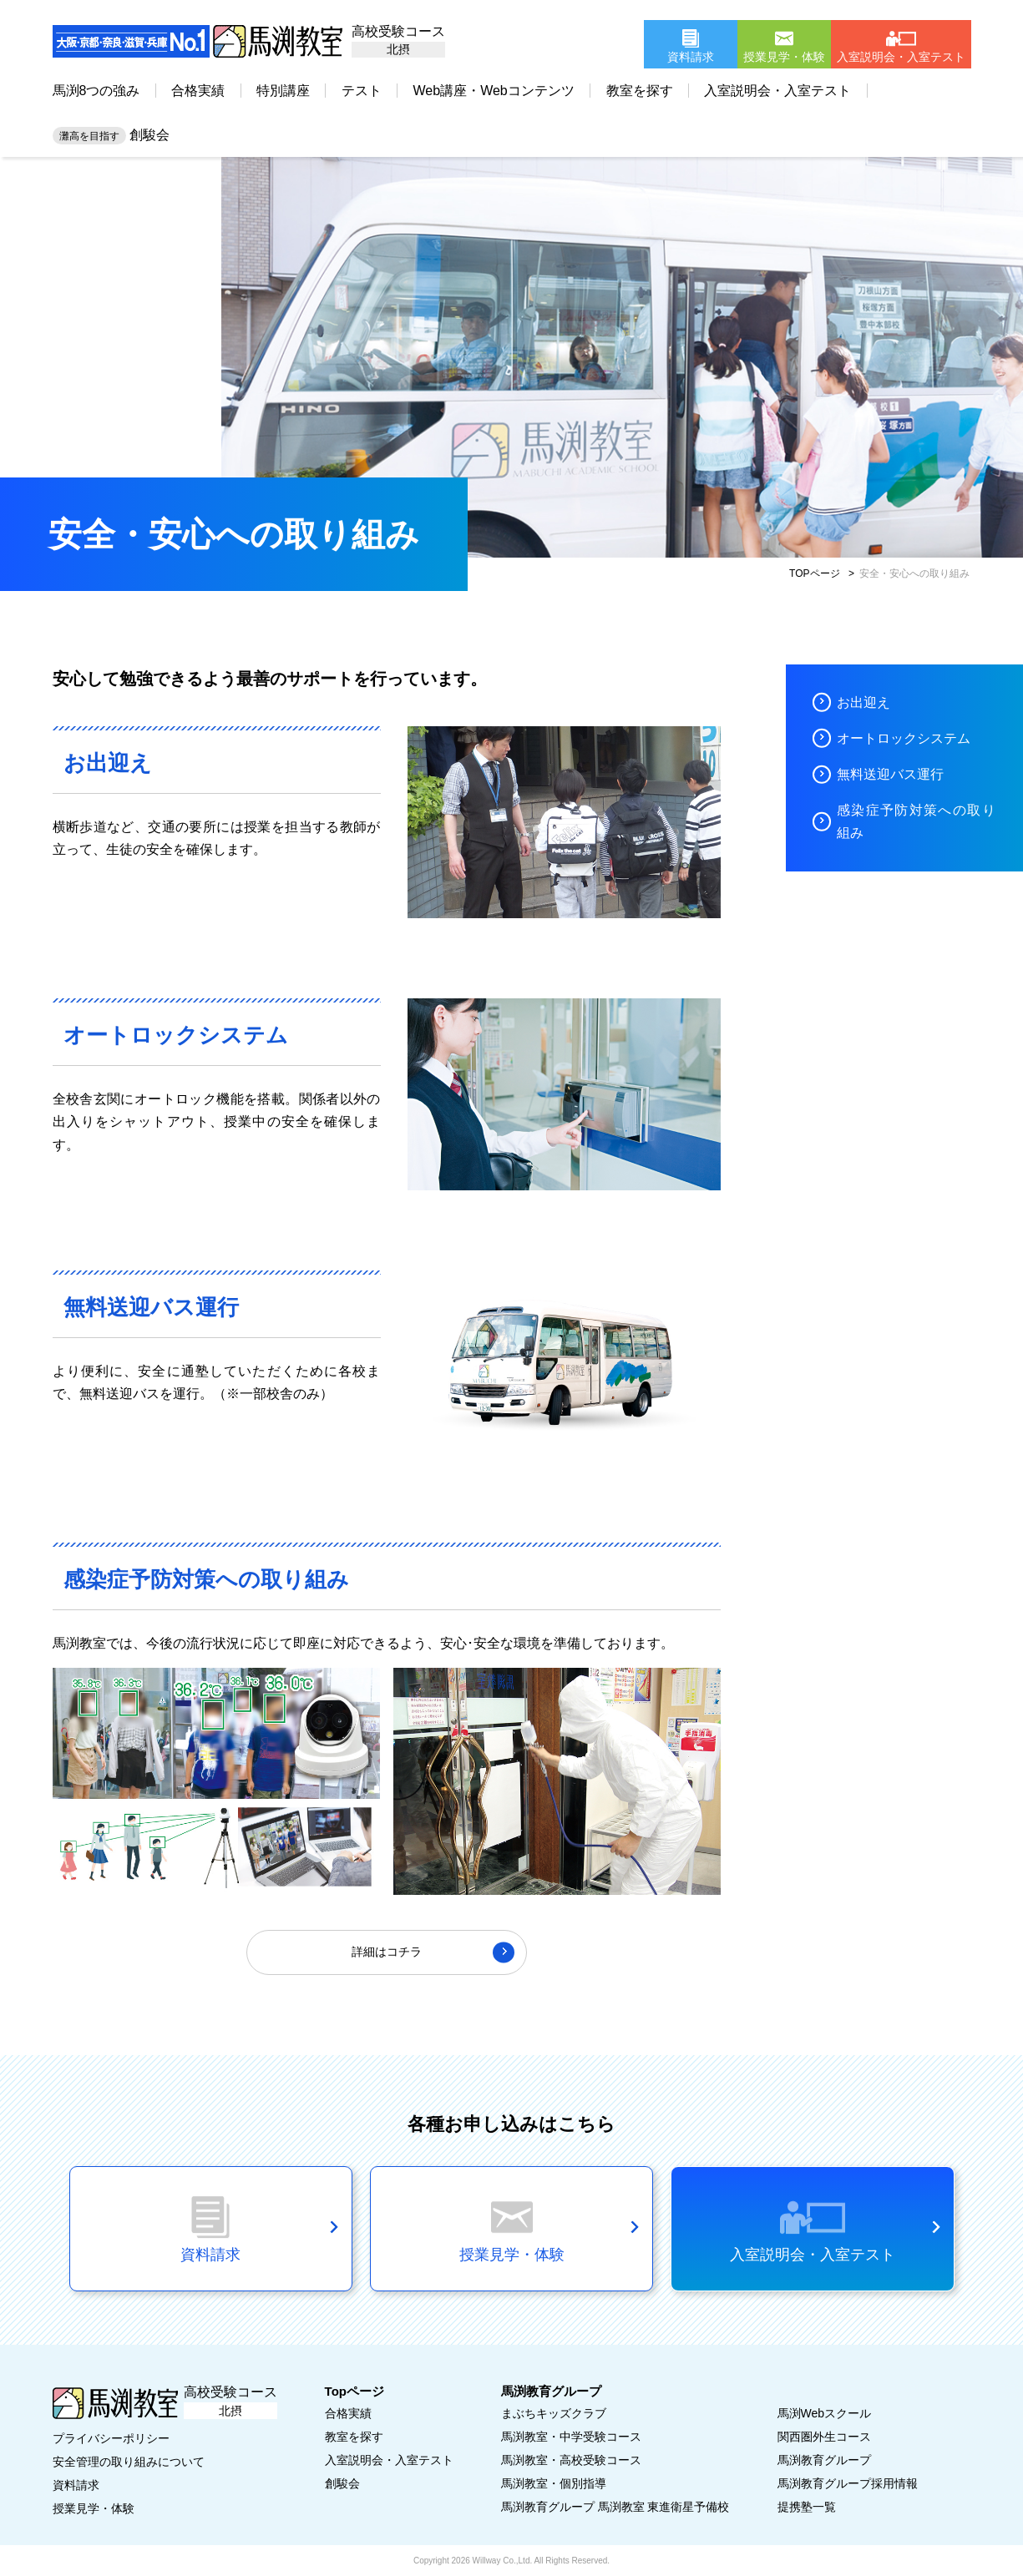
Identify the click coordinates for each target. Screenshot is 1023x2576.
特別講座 (283, 90)
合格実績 (198, 90)
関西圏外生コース (824, 2436)
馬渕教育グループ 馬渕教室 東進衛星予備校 (615, 2506)
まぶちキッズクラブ (553, 2413)
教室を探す (639, 90)
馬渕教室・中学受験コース (571, 2436)
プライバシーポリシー (111, 2438)
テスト (362, 90)
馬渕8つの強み (96, 90)
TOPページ (814, 573)
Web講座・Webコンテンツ (494, 90)
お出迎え (863, 702)
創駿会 (111, 135)
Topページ (354, 2391)
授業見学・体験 (93, 2508)
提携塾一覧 (806, 2506)
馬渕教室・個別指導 (553, 2483)
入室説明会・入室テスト (777, 90)
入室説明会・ (389, 2460)
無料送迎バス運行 (890, 774)
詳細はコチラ (387, 1951)
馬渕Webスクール (824, 2413)
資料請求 (76, 2485)
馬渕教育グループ (824, 2460)
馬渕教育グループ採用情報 (847, 2483)
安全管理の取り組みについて (129, 2461)
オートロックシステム (903, 738)
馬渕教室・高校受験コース (571, 2460)
